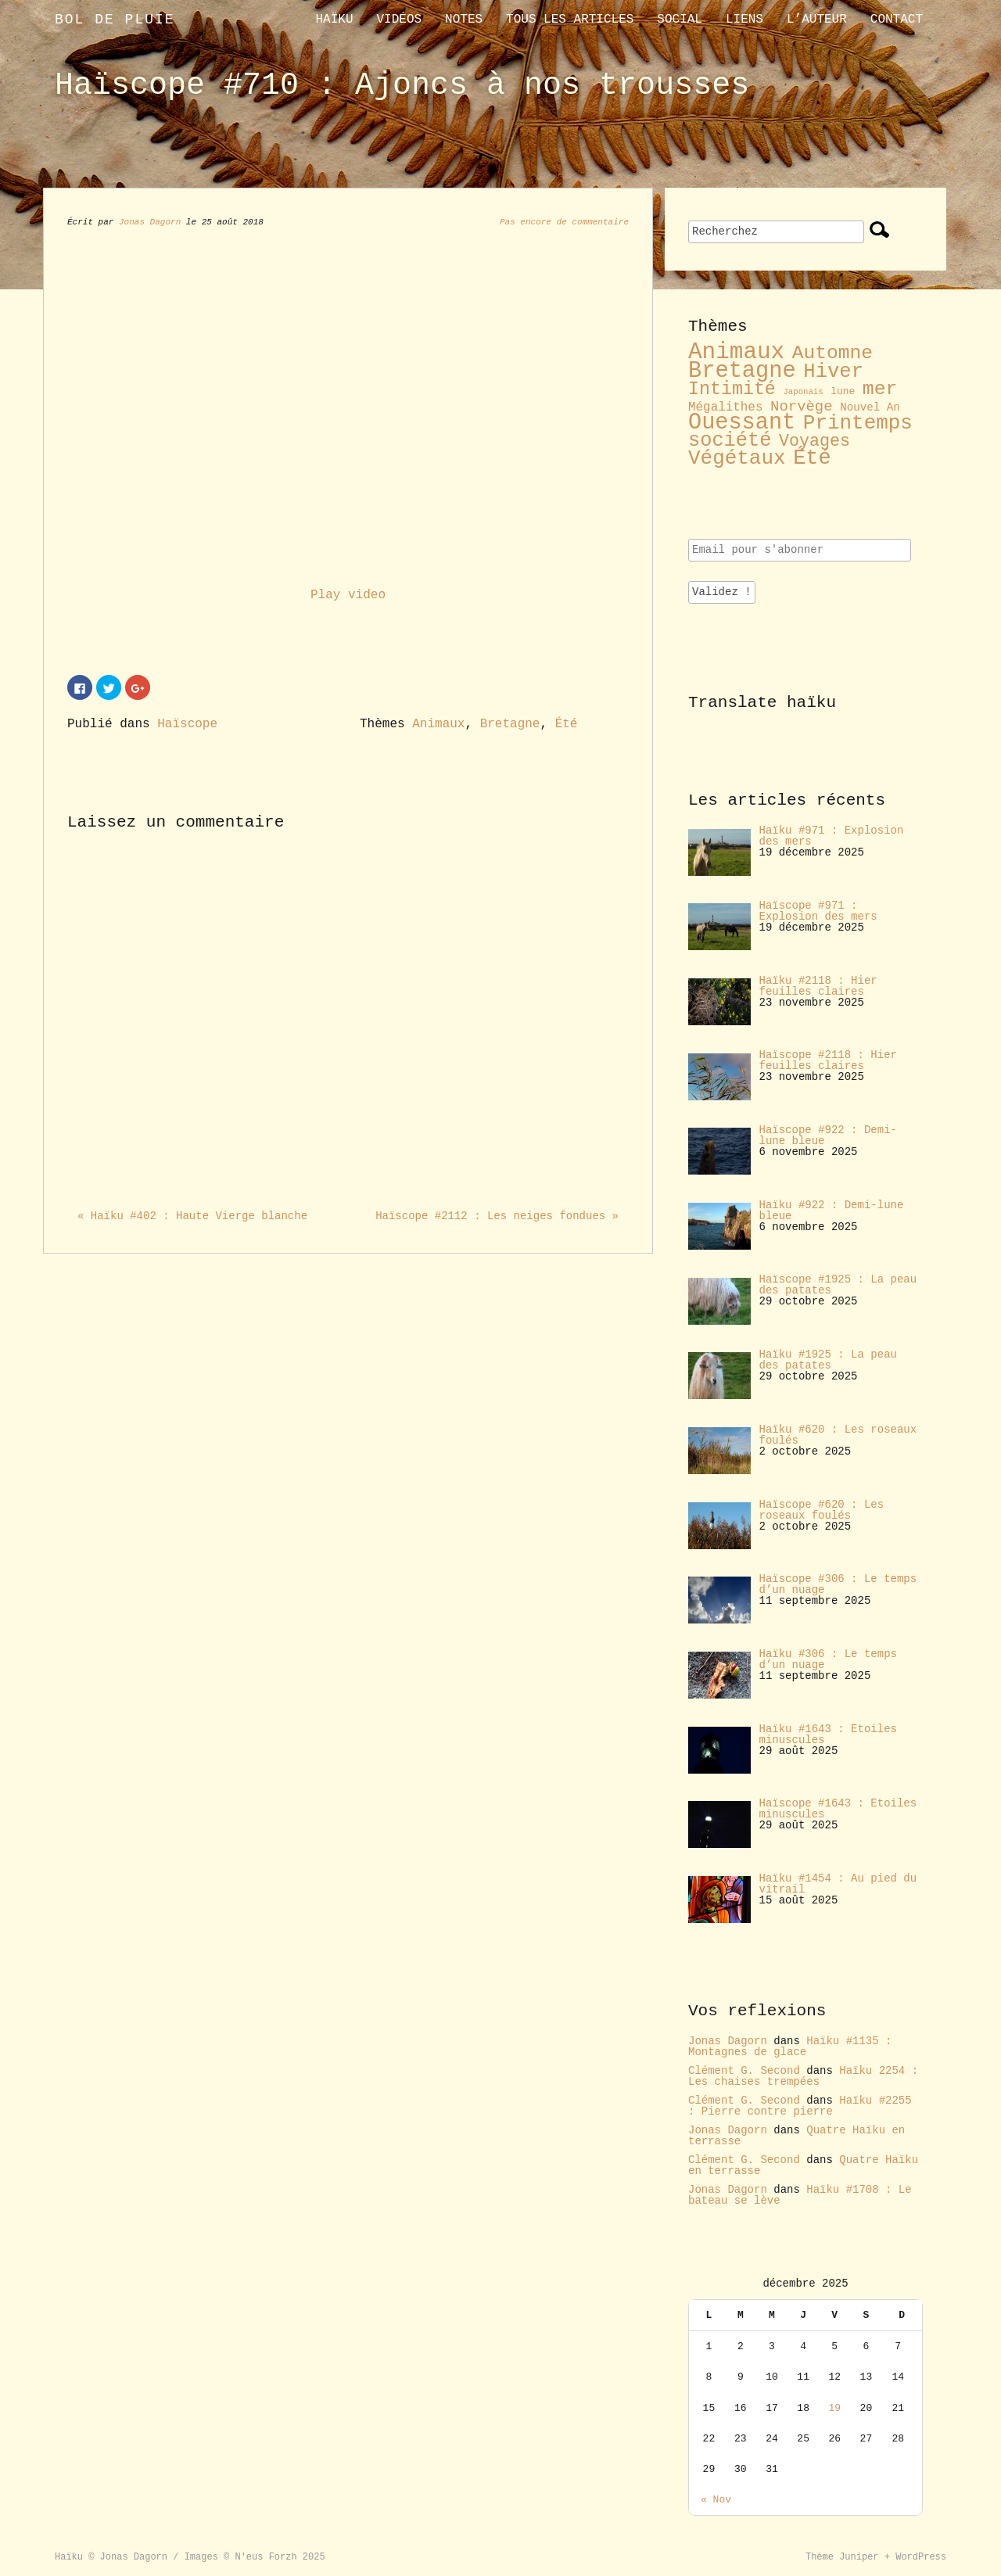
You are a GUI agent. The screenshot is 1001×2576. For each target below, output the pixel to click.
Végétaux (737, 458)
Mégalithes (725, 407)
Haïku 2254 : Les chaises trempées (803, 2076)
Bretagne (510, 724)
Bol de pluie (115, 19)
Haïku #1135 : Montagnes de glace (790, 2046)
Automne (832, 353)
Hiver (833, 372)
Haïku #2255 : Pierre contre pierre (800, 2106)
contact (896, 20)
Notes (464, 20)
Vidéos (399, 20)
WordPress (920, 2557)
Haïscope (187, 724)
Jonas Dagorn (150, 222)
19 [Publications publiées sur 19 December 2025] (834, 2408)
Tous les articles (569, 20)
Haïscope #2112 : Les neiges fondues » (497, 1216)
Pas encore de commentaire (564, 222)
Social (679, 20)
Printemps (858, 423)
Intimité (732, 389)
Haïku (334, 20)
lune (843, 391)
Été (566, 724)
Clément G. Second (744, 2071)
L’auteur (817, 20)
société (729, 440)
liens (744, 20)
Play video (348, 595)
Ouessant (741, 423)
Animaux (438, 724)
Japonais (803, 391)
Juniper (858, 2557)
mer (880, 389)
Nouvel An (869, 407)
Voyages (814, 441)
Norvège (801, 406)
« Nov (716, 2500)
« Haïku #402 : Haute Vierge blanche (192, 1216)
